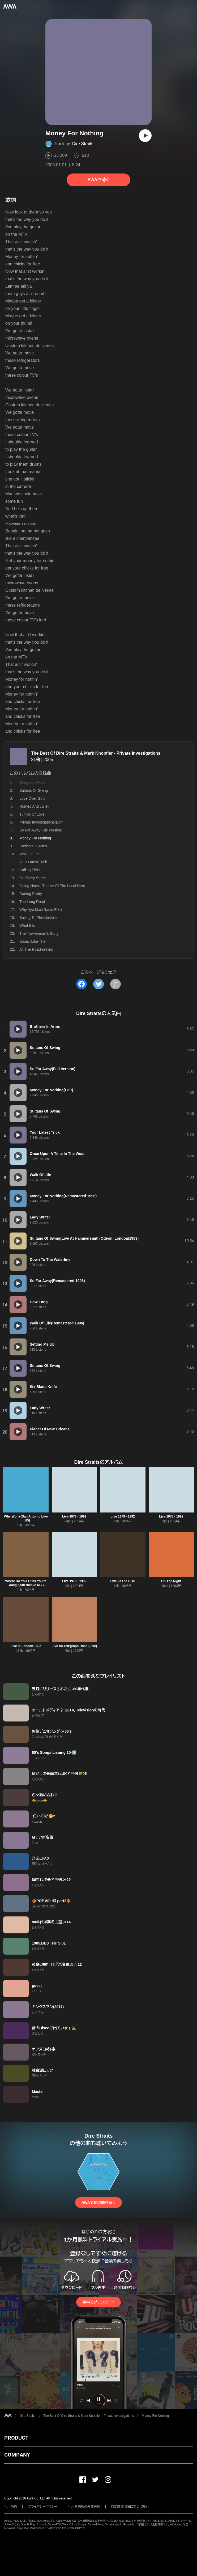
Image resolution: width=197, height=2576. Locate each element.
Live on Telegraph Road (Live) (74, 1646)
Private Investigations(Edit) (41, 822)
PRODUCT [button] (16, 2438)
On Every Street (32, 878)
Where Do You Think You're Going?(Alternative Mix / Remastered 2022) (25, 1585)
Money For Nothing (155, 2416)
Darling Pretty (30, 894)
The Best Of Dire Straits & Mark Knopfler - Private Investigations (95, 753)
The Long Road (32, 902)
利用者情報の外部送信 (84, 2506)
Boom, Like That (32, 941)
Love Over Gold (32, 798)
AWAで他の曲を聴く (98, 2202)
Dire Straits (82, 143)
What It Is (27, 925)
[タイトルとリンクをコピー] (115, 984)
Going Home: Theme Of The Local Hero (52, 886)
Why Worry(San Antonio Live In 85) (26, 1518)
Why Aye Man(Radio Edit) (40, 909)
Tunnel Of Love (32, 814)
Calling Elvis (29, 870)
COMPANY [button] (17, 2455)
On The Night (171, 1581)
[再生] (145, 135)
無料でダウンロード (98, 2302)
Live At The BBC (122, 1581)
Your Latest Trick (33, 862)
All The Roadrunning (36, 949)
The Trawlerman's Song (38, 933)
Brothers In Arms (33, 846)
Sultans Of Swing (33, 790)
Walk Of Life (29, 854)
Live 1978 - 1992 (74, 1516)
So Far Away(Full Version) (40, 830)
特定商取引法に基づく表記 (130, 2506)
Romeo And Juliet (34, 806)
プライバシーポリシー (42, 2506)
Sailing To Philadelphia (38, 917)
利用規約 (10, 2506)
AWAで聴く (98, 179)
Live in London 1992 (26, 1646)
